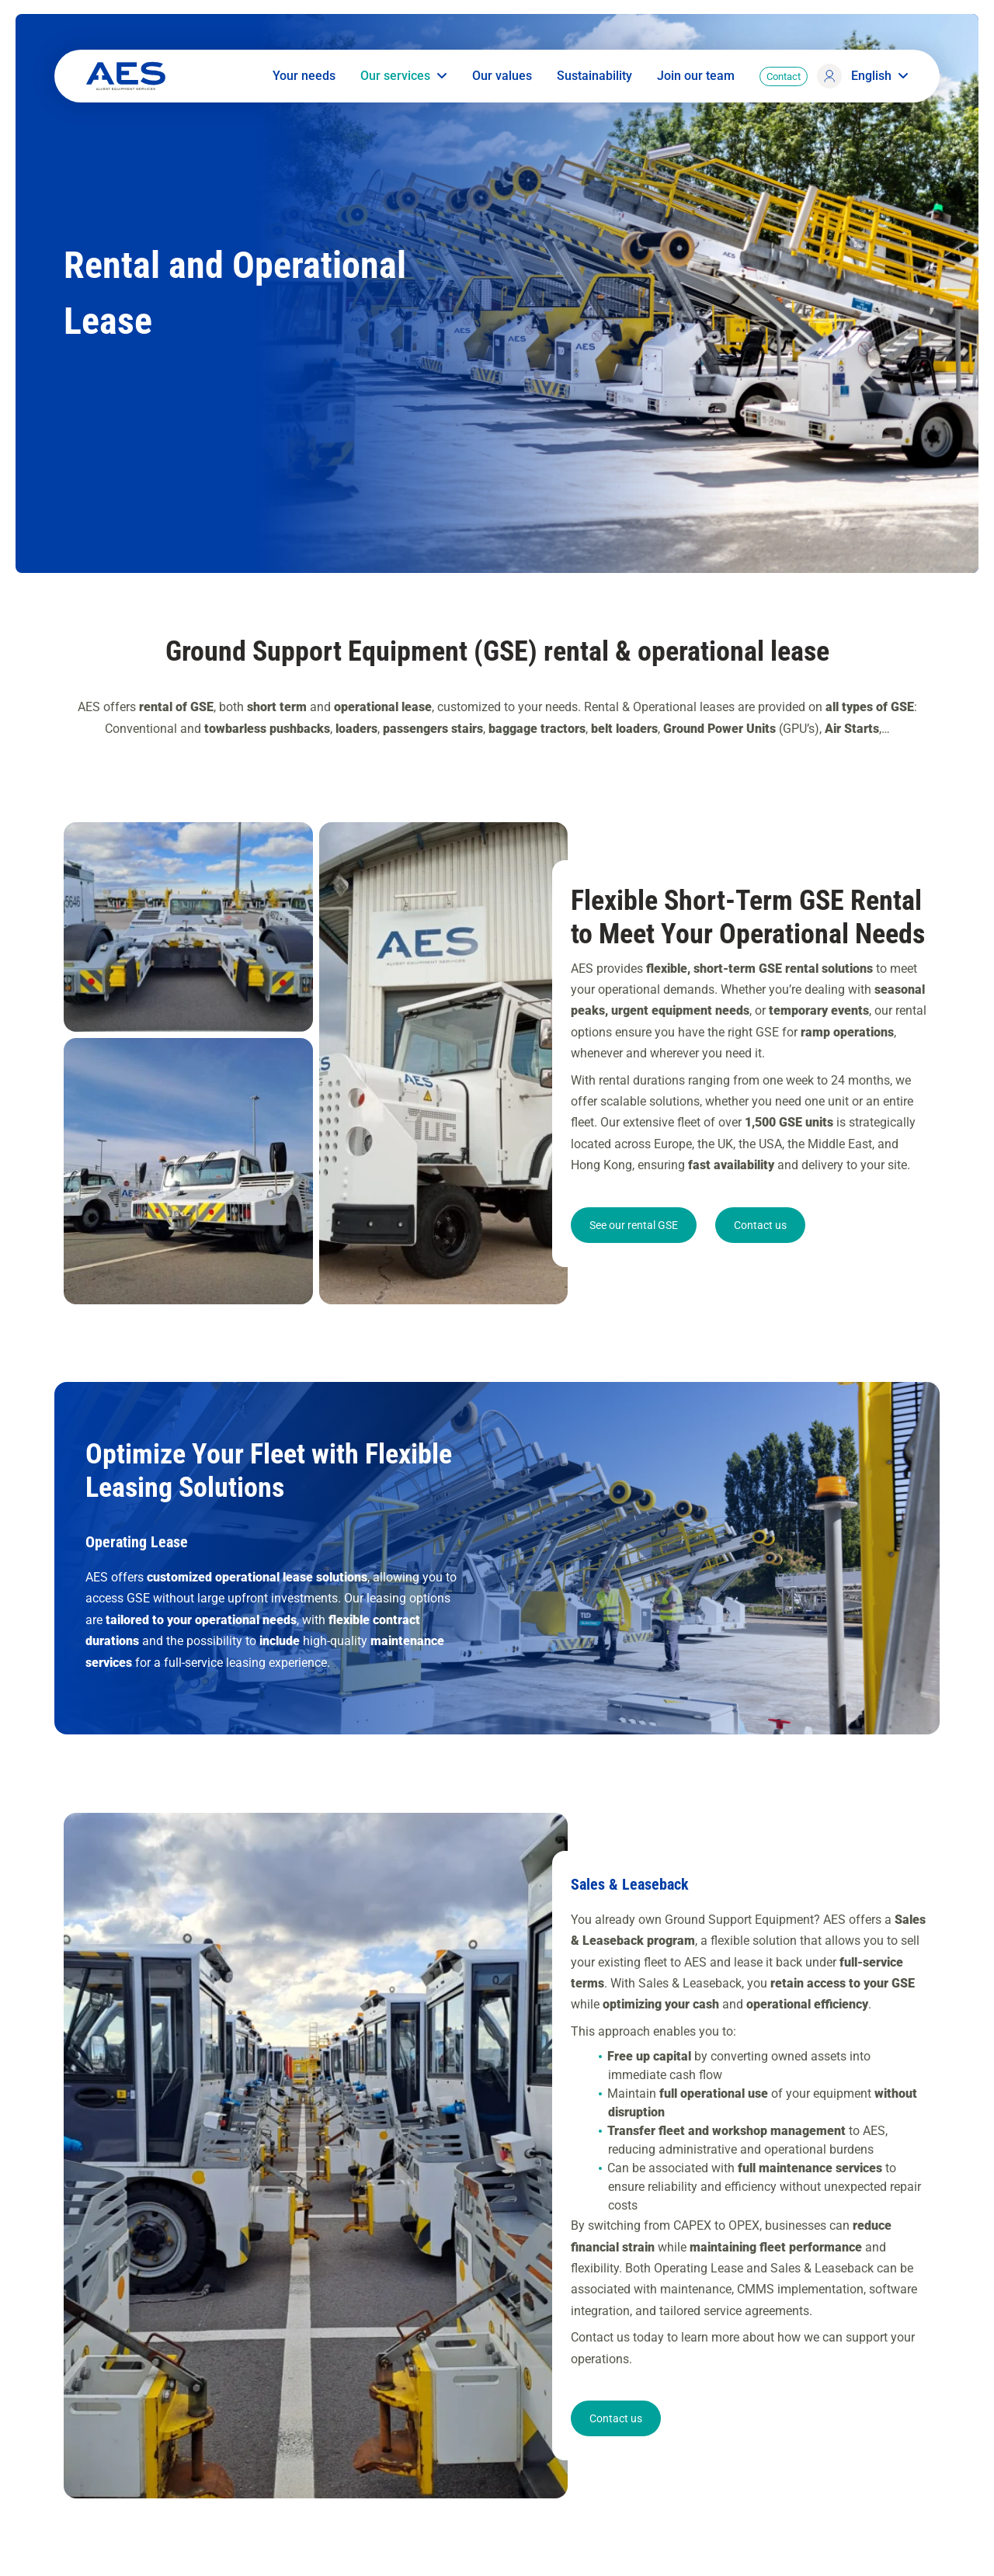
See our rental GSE (633, 1260)
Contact (783, 76)
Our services (403, 76)
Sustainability (594, 76)
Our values (502, 76)
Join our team (696, 76)
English (880, 76)
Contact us (760, 1260)
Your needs (304, 76)
